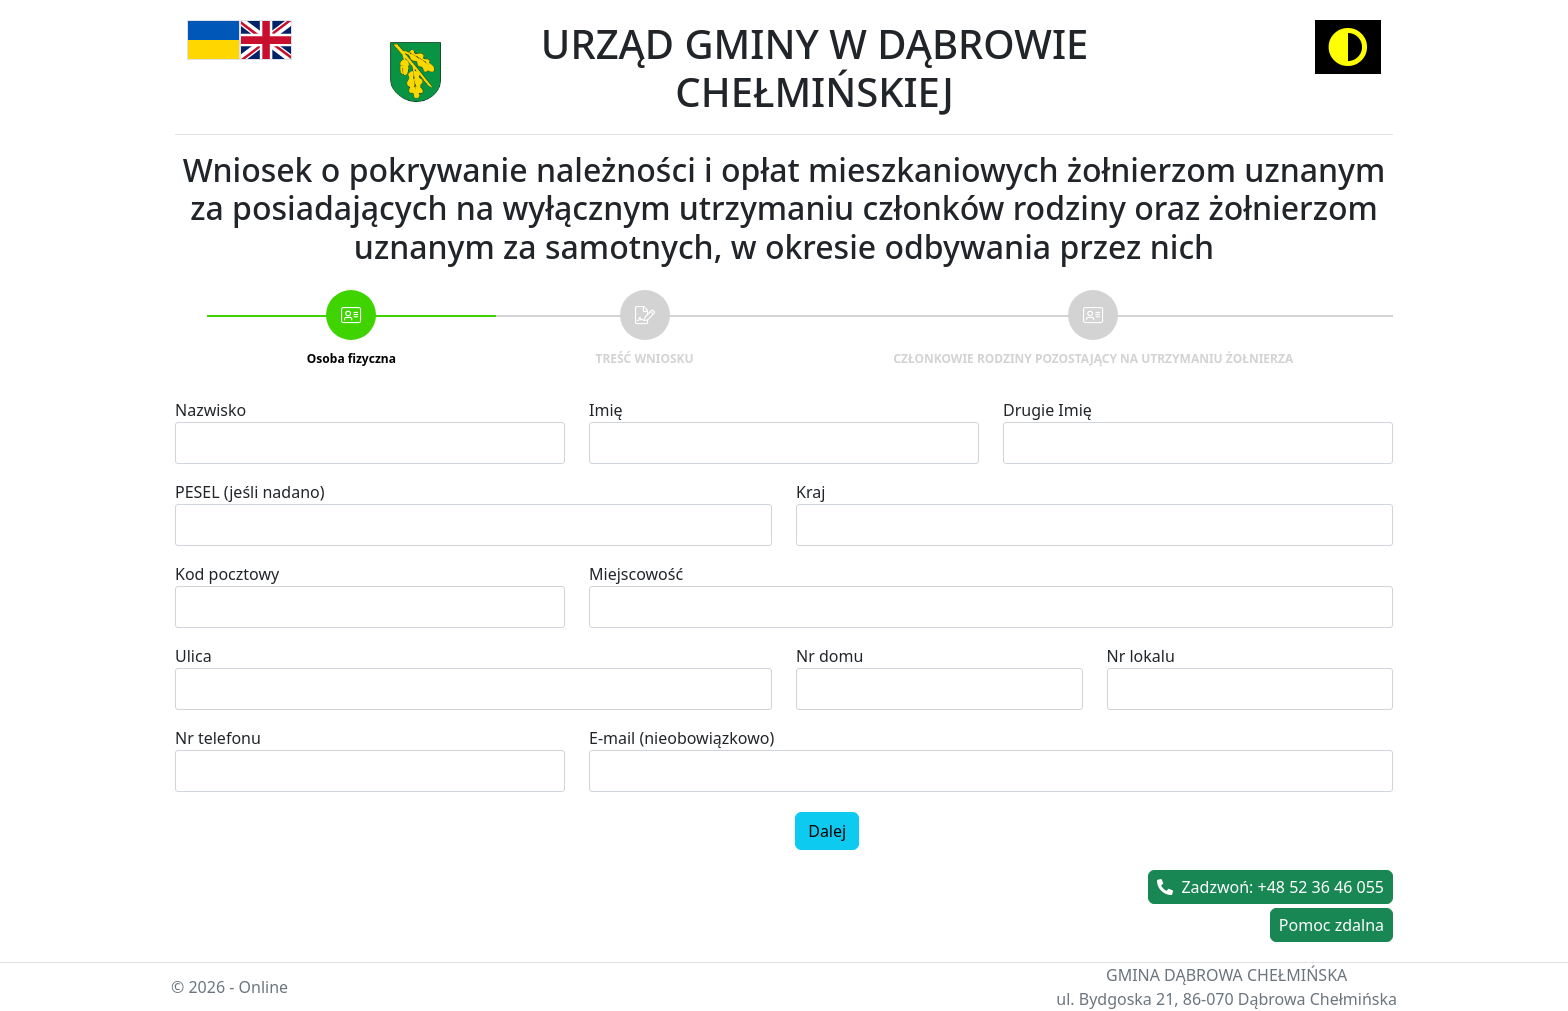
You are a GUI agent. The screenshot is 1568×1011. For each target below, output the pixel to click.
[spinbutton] (370, 771)
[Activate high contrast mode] (1348, 47)
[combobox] (991, 607)
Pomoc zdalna (1331, 925)
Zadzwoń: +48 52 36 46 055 (1270, 887)
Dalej (827, 831)
